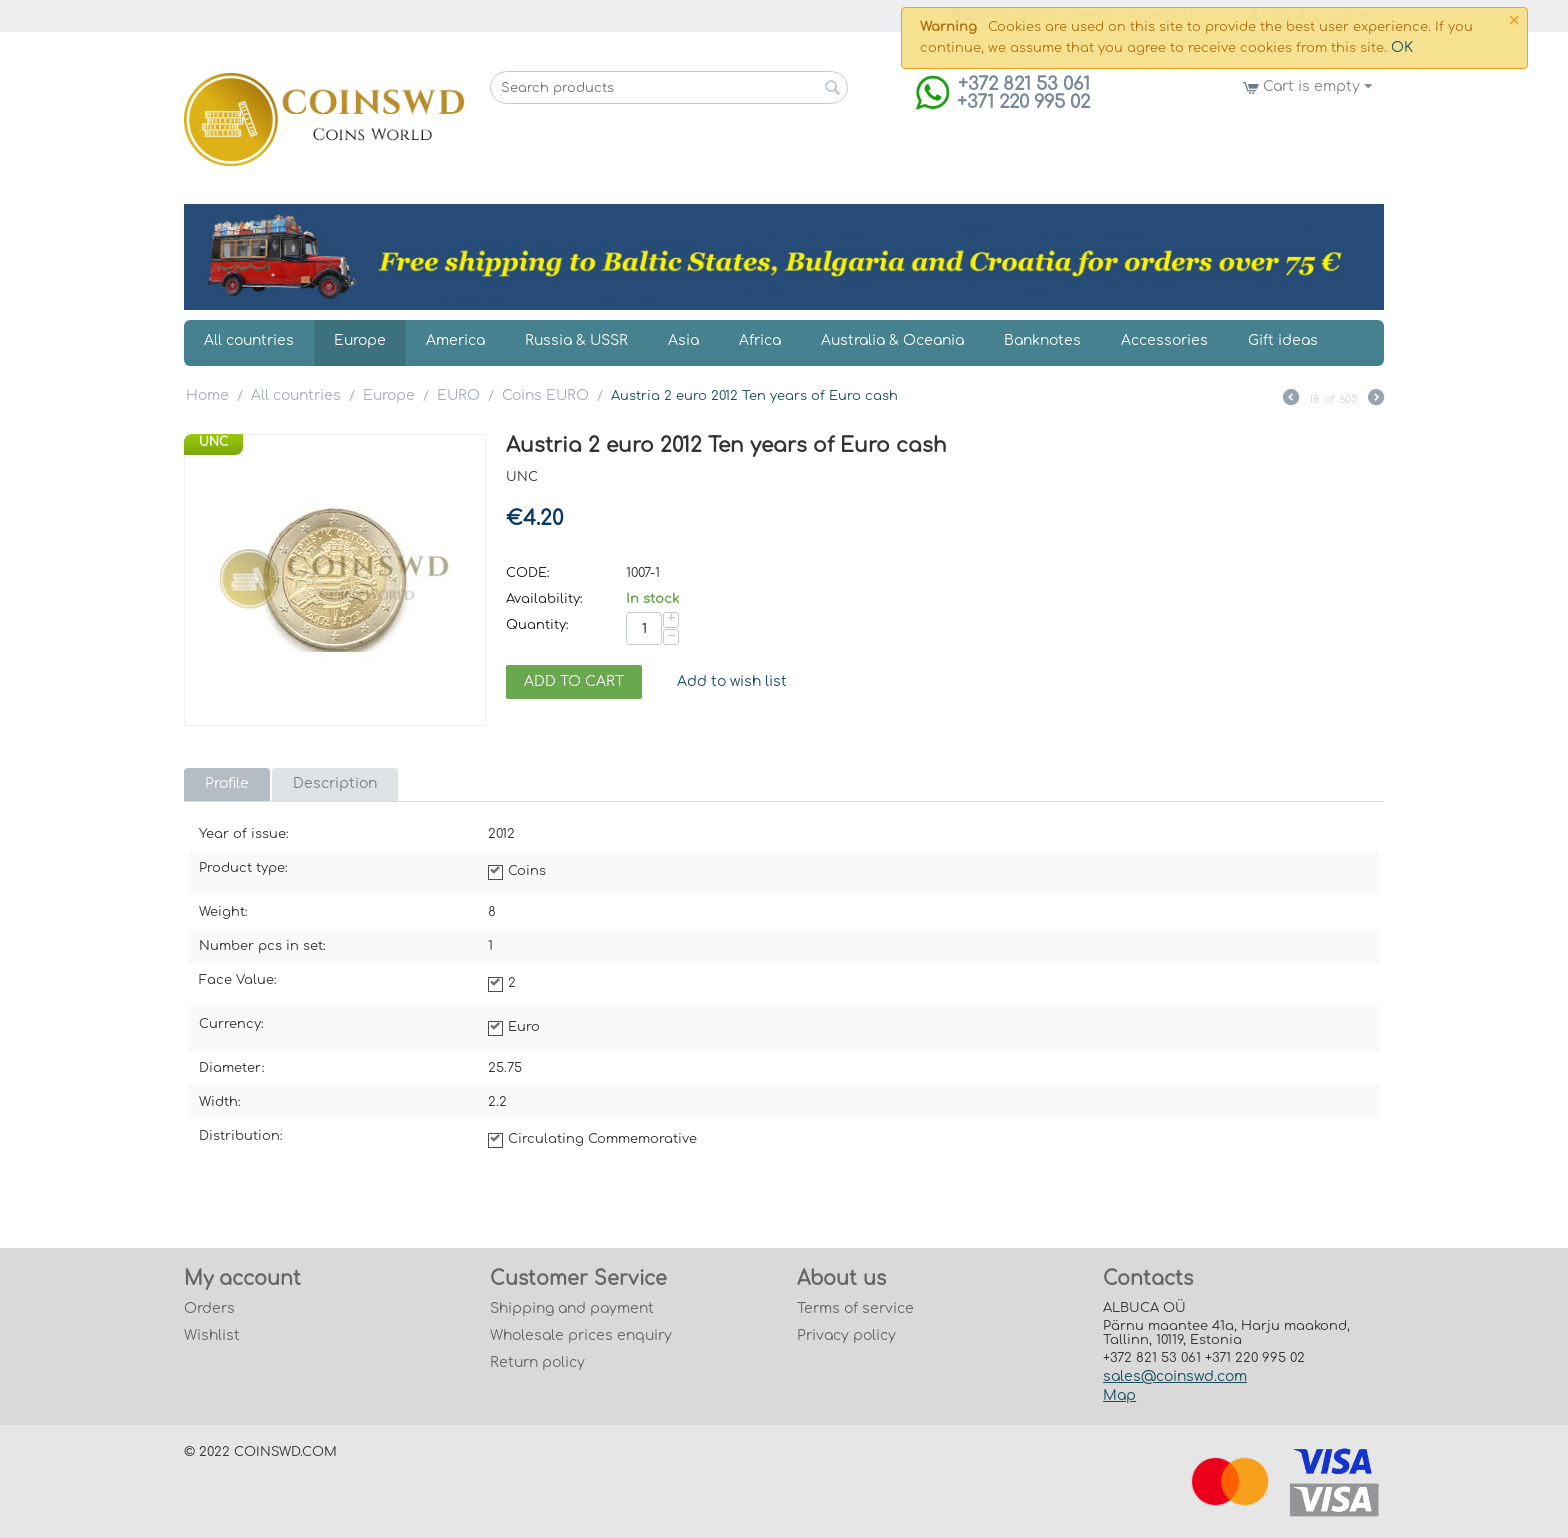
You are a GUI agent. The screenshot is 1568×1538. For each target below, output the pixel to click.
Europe (360, 340)
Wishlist (212, 1335)
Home (207, 395)
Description (335, 783)
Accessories (1164, 340)
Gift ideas (1283, 340)
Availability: (544, 599)
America (455, 340)
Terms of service (855, 1308)
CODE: (528, 573)
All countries (249, 340)
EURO (458, 395)
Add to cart (574, 681)
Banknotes (1042, 340)
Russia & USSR (576, 340)
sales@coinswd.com (1175, 1376)
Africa (760, 340)
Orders (209, 1308)
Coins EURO (545, 395)
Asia (683, 340)
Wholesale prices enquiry (581, 1335)
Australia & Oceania (892, 340)
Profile (227, 783)
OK (1402, 47)
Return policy (537, 1362)
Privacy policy (846, 1335)
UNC (213, 442)
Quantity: (537, 625)
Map (1119, 1395)
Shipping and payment (572, 1308)
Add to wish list (732, 681)
